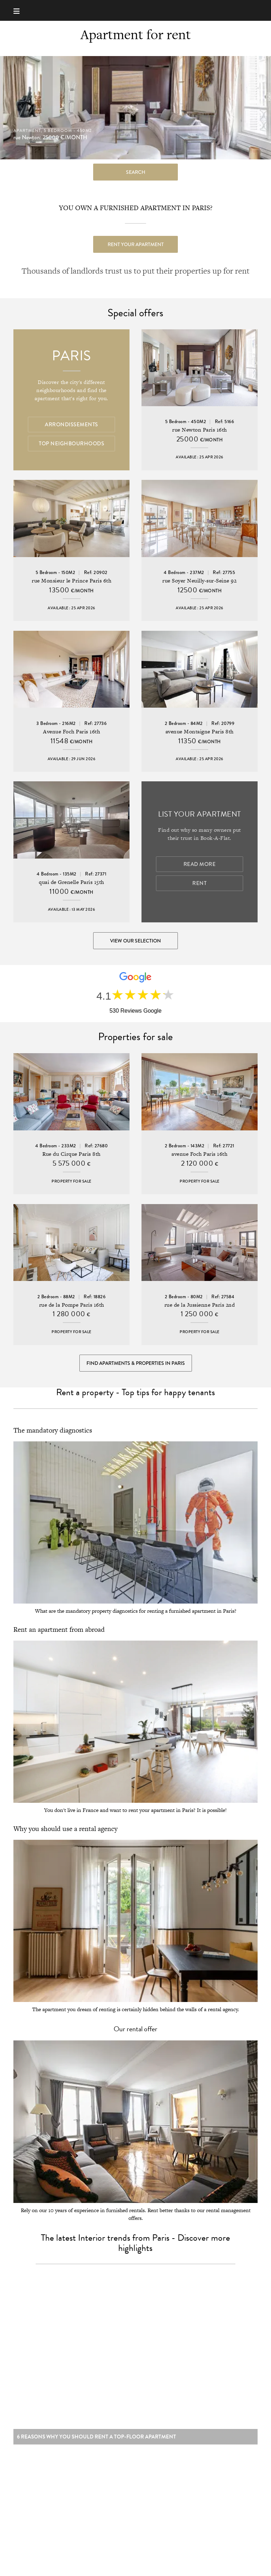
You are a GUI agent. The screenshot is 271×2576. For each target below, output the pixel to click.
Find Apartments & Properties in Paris (135, 1363)
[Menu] (19, 10)
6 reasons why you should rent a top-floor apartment (96, 2440)
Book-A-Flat (135, 10)
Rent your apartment (136, 244)
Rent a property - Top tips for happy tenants (135, 1392)
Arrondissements (71, 424)
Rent (199, 883)
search (135, 172)
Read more (199, 864)
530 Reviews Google (135, 1011)
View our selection (135, 940)
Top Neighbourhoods (71, 443)
